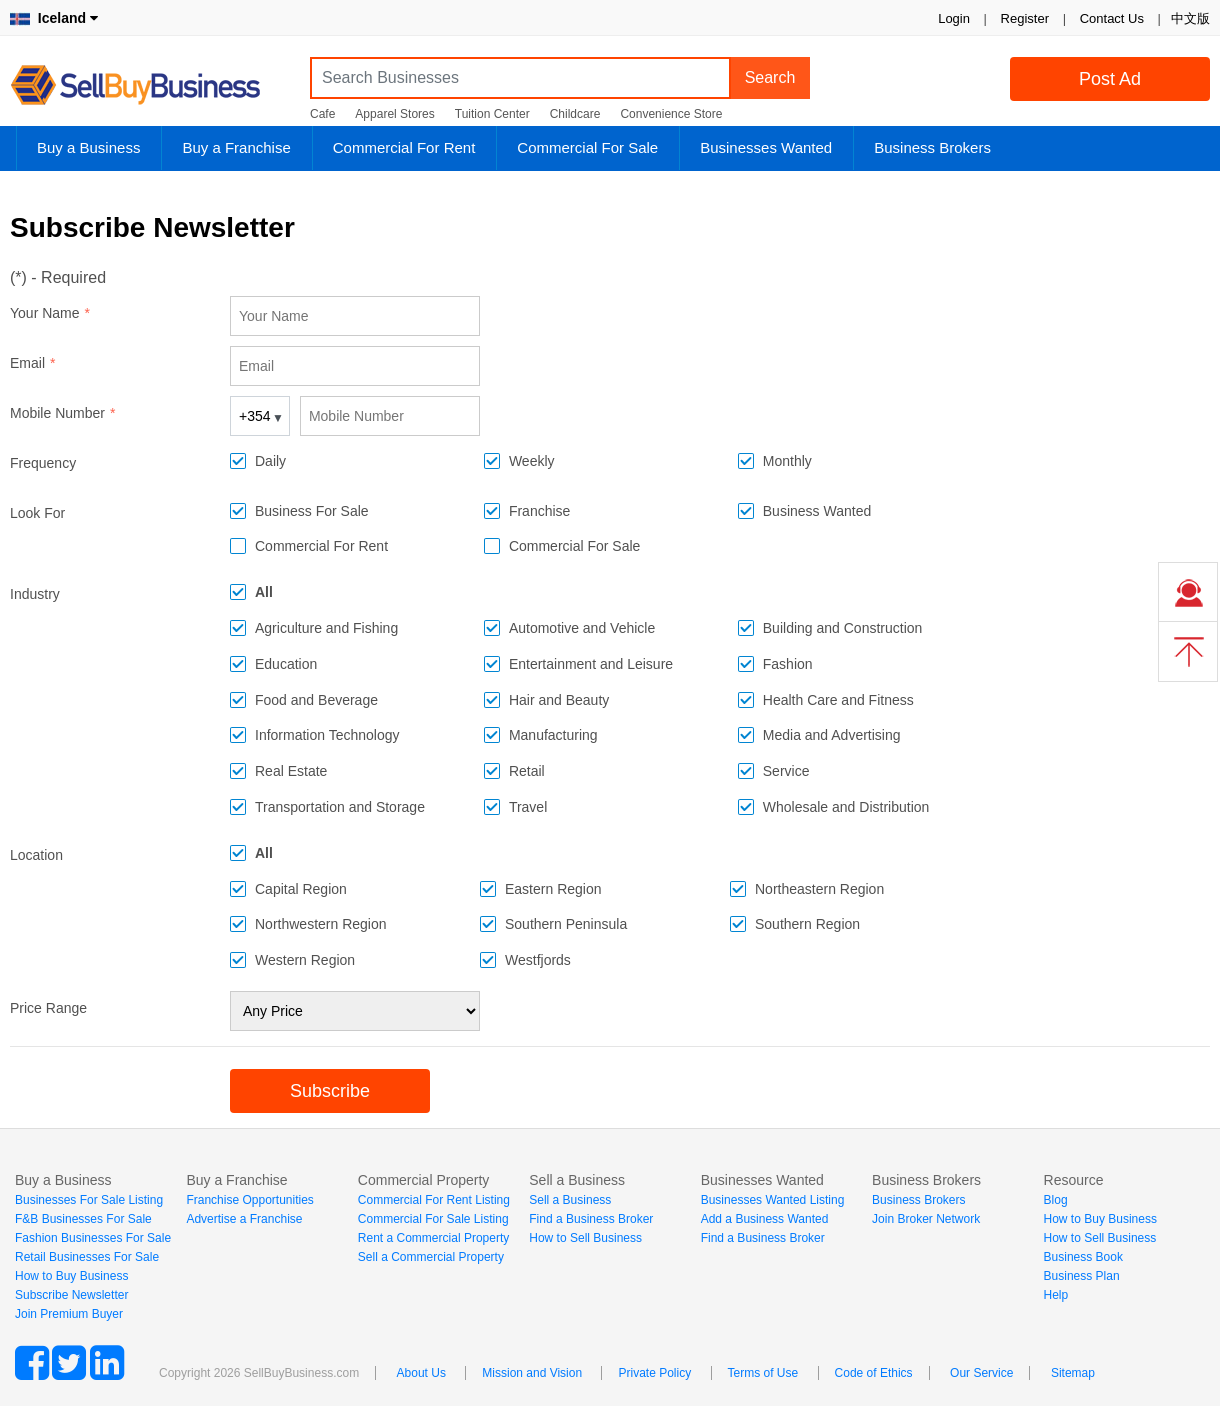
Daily (270, 461)
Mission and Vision (532, 1373)
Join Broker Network (926, 1219)
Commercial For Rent (404, 147)
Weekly (532, 461)
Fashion (788, 664)
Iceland (54, 18)
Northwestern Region (321, 924)
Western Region (305, 960)
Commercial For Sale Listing (433, 1219)
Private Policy (654, 1373)
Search (770, 77)
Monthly (787, 461)
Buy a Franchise (236, 147)
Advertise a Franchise (244, 1219)
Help (1056, 1295)
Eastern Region (553, 889)
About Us (421, 1373)
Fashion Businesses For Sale (93, 1238)
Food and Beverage (316, 700)
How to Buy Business (71, 1276)
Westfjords (538, 960)
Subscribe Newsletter (71, 1295)
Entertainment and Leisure (591, 664)
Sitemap (1073, 1373)
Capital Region (301, 889)
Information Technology (327, 735)
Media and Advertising (832, 735)
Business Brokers (932, 147)
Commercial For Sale (587, 147)
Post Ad (1110, 79)
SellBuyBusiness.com (150, 85)
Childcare (575, 114)
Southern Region (807, 924)
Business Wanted (817, 511)
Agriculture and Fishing (326, 628)
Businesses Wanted (766, 147)
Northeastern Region (819, 889)
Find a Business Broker (591, 1219)
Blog (1056, 1200)
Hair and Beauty (559, 700)
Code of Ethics (874, 1373)
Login (954, 18)
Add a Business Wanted (765, 1219)
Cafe (322, 114)
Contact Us (1112, 18)
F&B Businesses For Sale (83, 1219)
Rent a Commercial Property (433, 1238)
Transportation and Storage (340, 807)
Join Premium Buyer (69, 1314)
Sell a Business (570, 1200)
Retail (527, 771)
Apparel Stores (394, 114)
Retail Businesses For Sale (87, 1257)
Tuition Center (492, 114)
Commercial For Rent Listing (434, 1200)
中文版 (1190, 18)
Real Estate (291, 771)
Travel (528, 807)
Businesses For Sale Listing (89, 1200)
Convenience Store (671, 114)
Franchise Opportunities (249, 1200)
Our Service (981, 1373)
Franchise (539, 511)
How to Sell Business (585, 1238)
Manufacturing (553, 735)
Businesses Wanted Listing (773, 1200)
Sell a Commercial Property (431, 1257)
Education (286, 664)
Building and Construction (843, 628)
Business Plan (1082, 1276)
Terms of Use (763, 1373)
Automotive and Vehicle (582, 628)
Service (786, 771)
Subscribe (330, 1091)
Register (1025, 18)
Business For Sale (312, 511)
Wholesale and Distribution (846, 807)
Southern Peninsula (566, 924)
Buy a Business (88, 147)
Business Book (1083, 1257)
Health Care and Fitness (838, 700)
